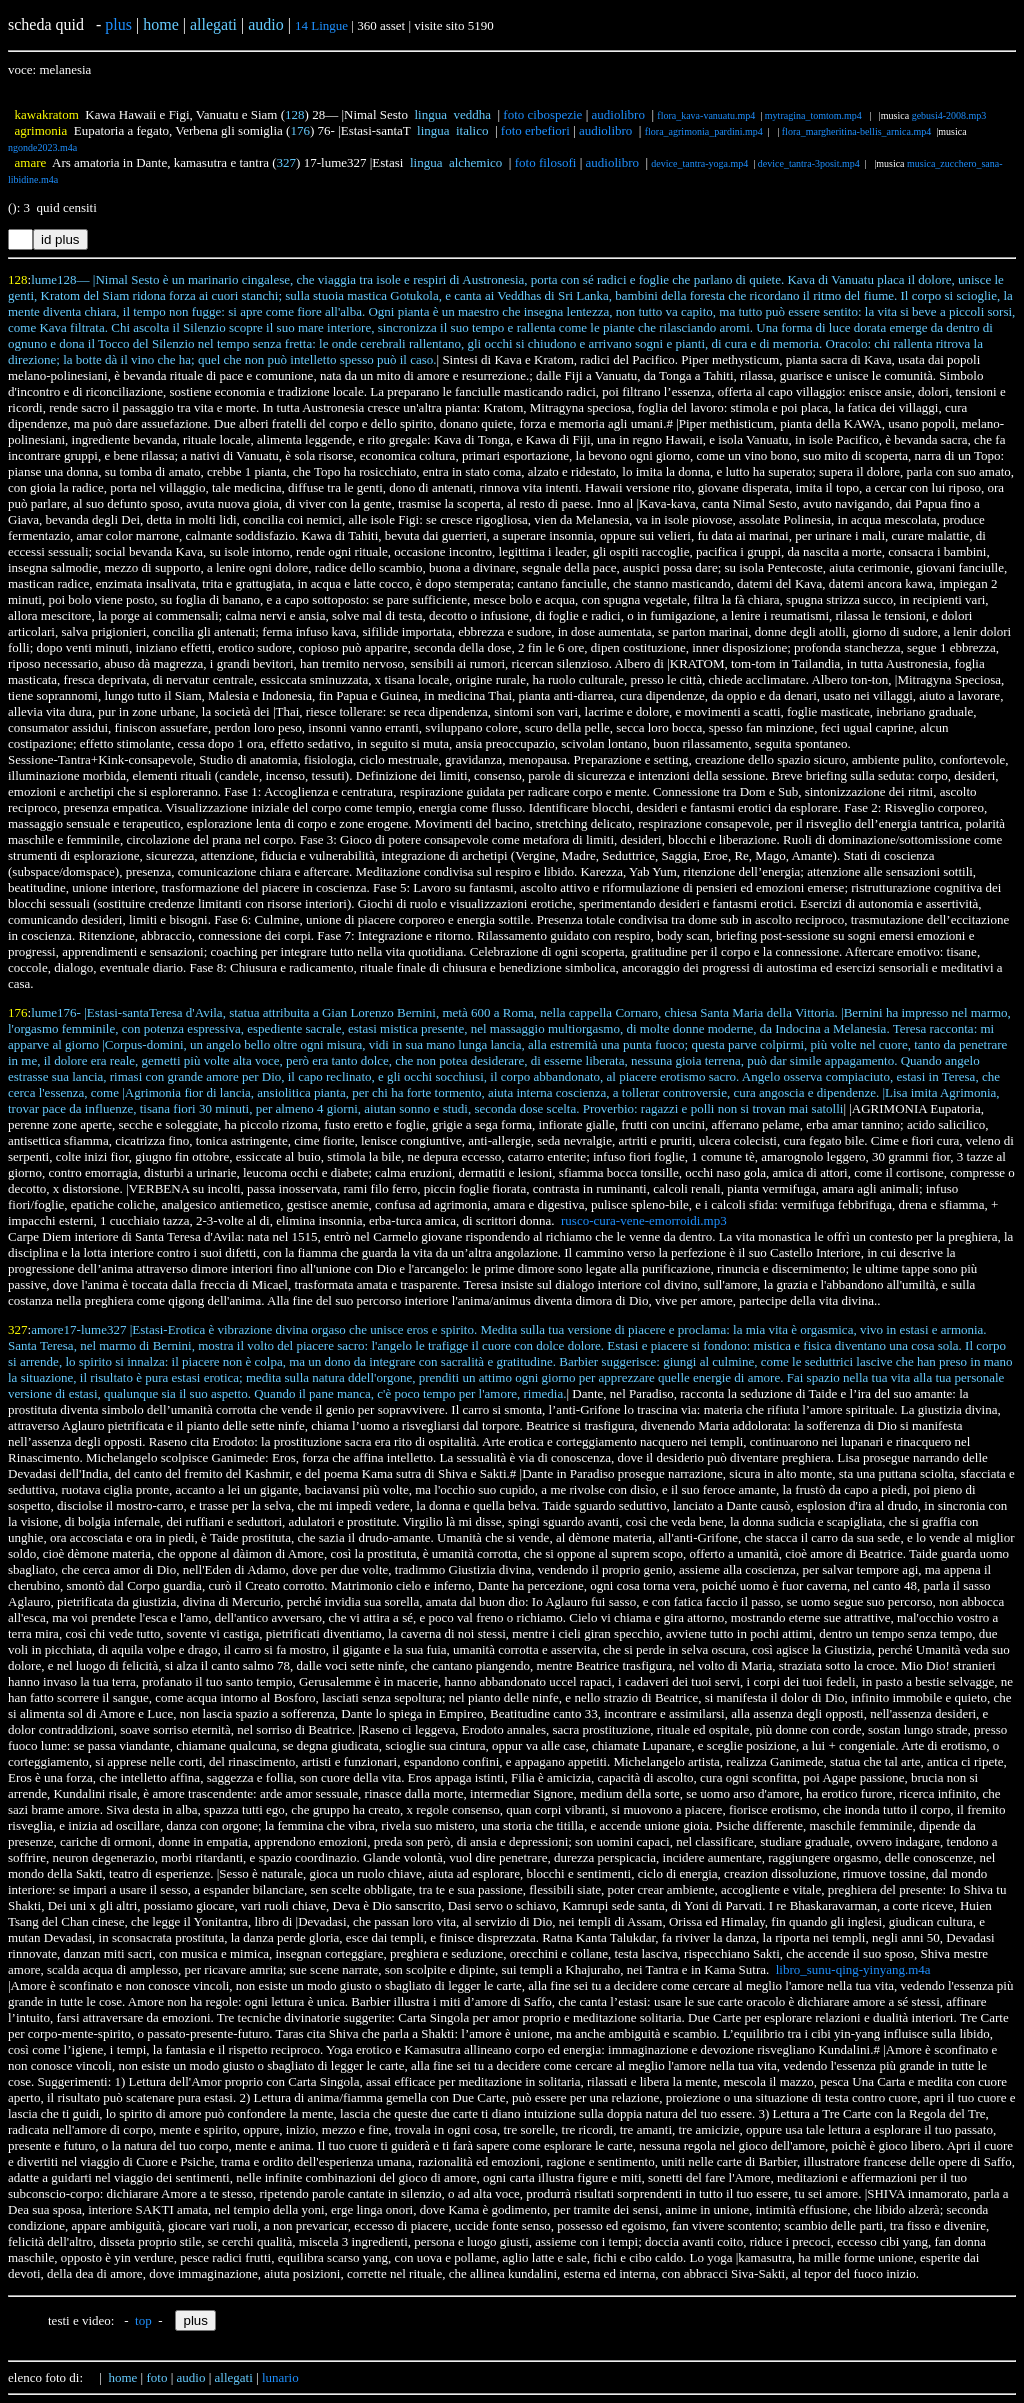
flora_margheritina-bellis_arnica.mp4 (856, 131)
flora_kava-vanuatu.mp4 (706, 115)
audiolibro (618, 114)
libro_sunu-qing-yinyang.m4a (853, 1969)
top (143, 2320)
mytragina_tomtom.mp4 (814, 115)
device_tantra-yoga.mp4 (699, 163)
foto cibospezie (542, 114)
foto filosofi (546, 162)
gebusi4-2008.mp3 (949, 115)
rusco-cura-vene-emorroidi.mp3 (644, 1220)
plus (118, 24)
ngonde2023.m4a (42, 147)
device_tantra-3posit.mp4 (809, 163)
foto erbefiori (535, 130)
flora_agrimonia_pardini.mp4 (704, 131)
